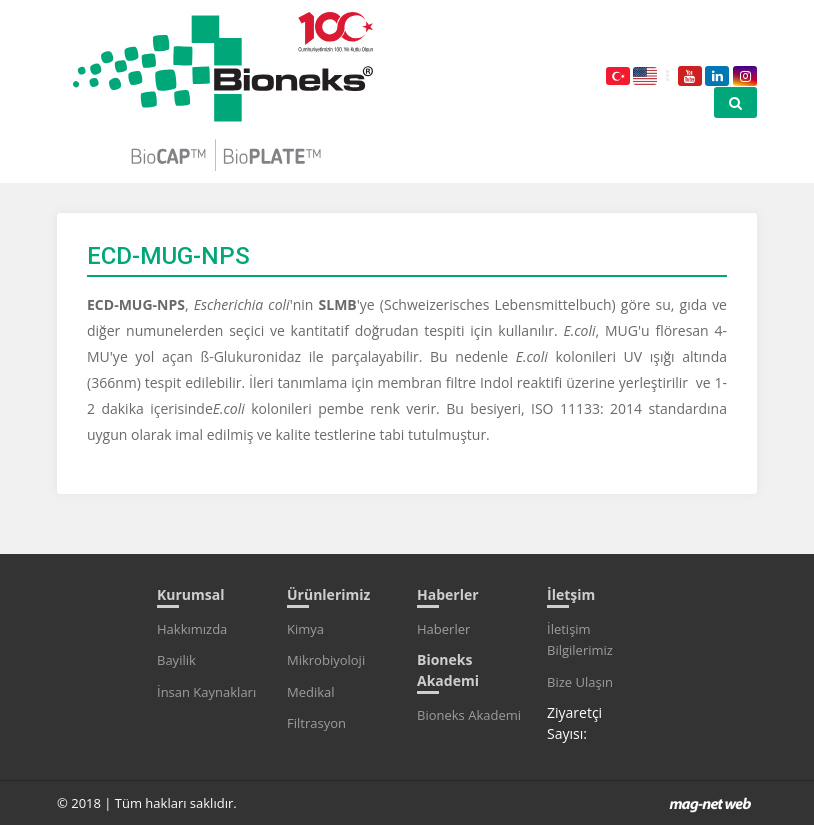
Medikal (311, 692)
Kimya (305, 629)
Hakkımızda (192, 629)
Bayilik (176, 660)
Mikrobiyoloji (326, 660)
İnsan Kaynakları (206, 692)
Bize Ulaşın (580, 682)
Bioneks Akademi (469, 715)
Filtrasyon (316, 723)
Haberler (443, 629)
